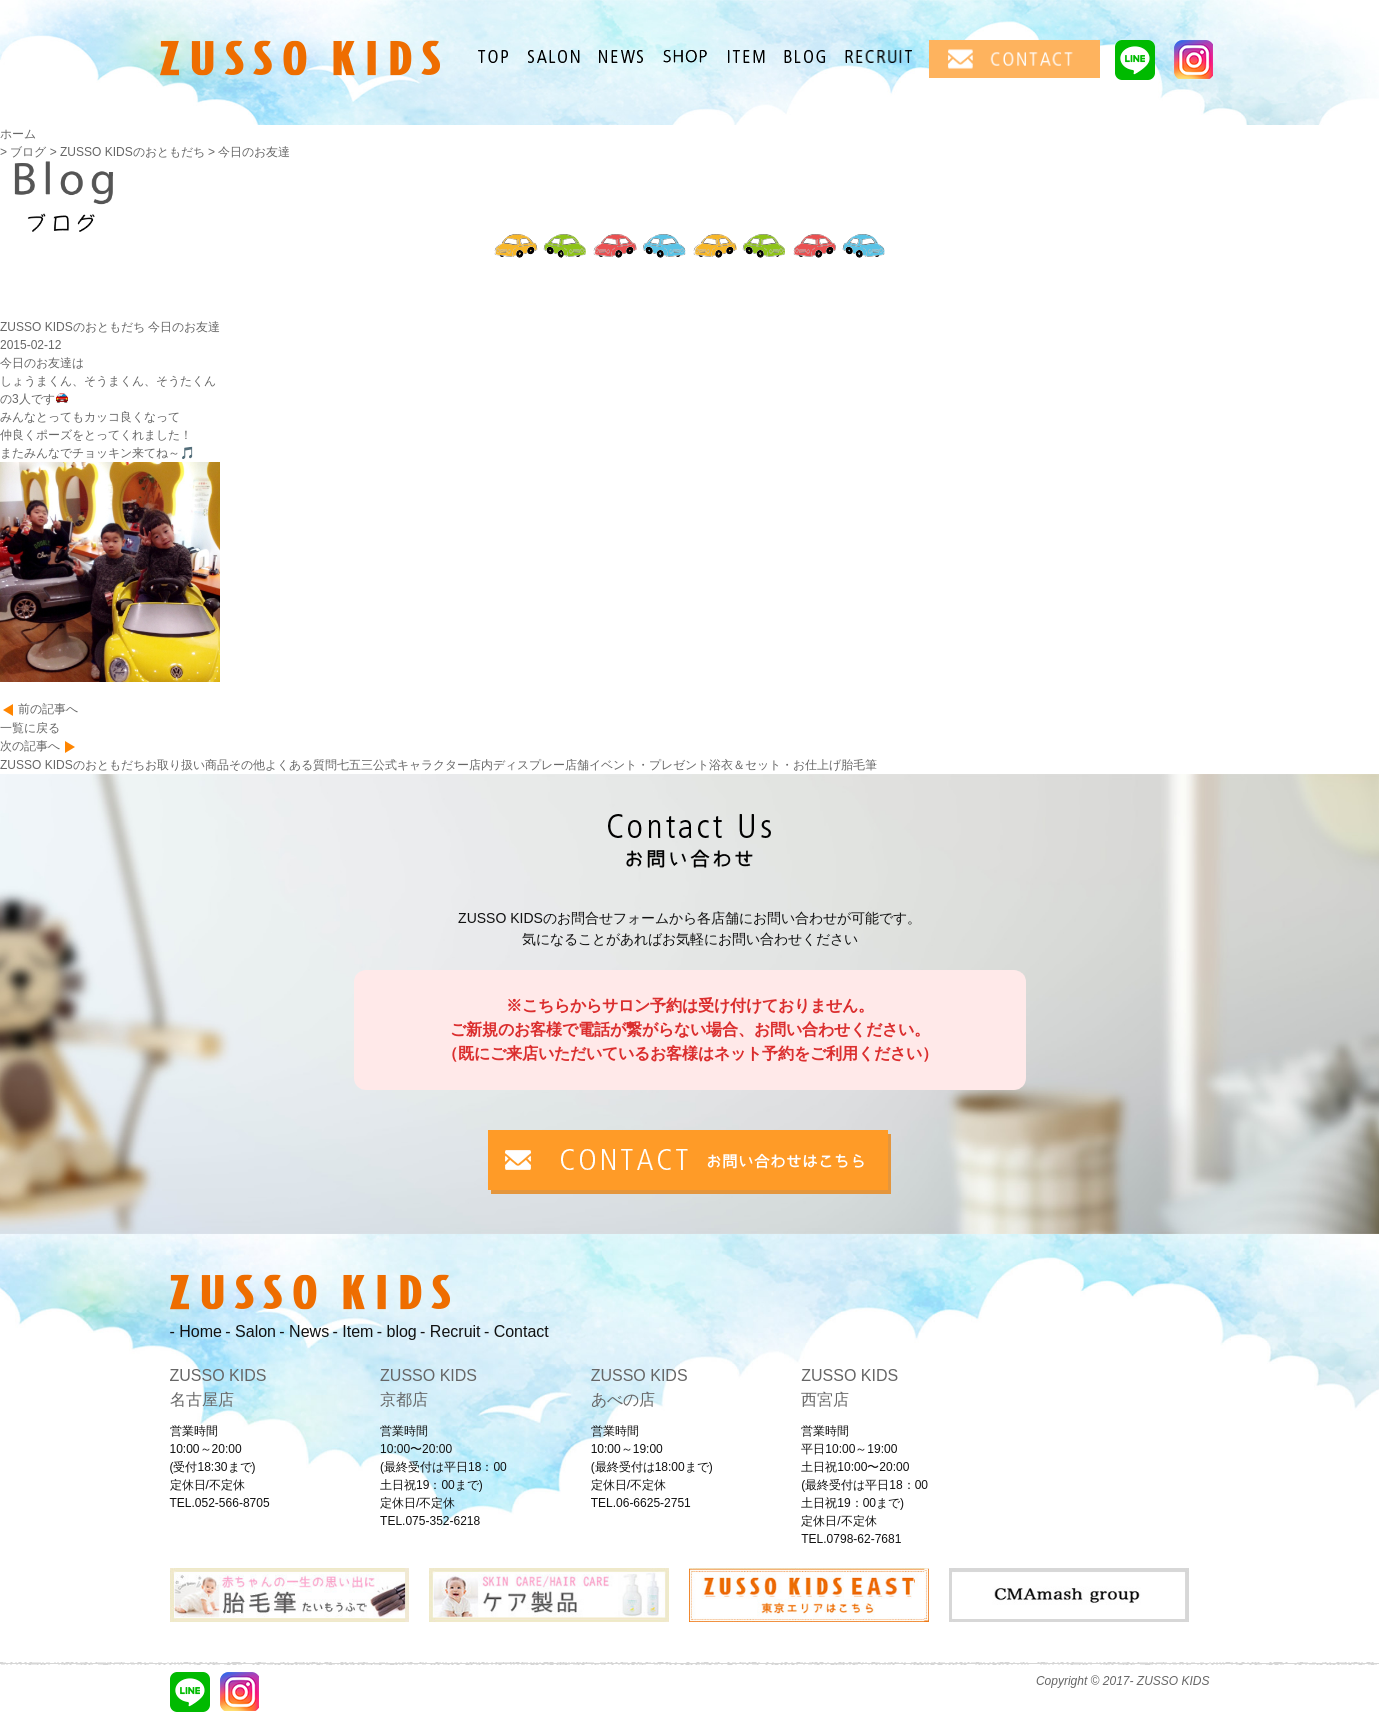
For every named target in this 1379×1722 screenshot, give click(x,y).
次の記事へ (30, 746)
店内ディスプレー (517, 765)
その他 (247, 765)
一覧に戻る (30, 728)
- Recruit (450, 1331)
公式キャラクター (421, 765)
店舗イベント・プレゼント (637, 765)
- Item (352, 1331)
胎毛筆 (859, 765)
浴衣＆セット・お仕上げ (775, 765)
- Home (196, 1331)
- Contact (516, 1331)
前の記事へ (48, 709)
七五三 (355, 765)
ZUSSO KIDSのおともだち (72, 765)
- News (304, 1331)
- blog (397, 1331)
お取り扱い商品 (187, 765)
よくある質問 (301, 765)
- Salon (250, 1331)
